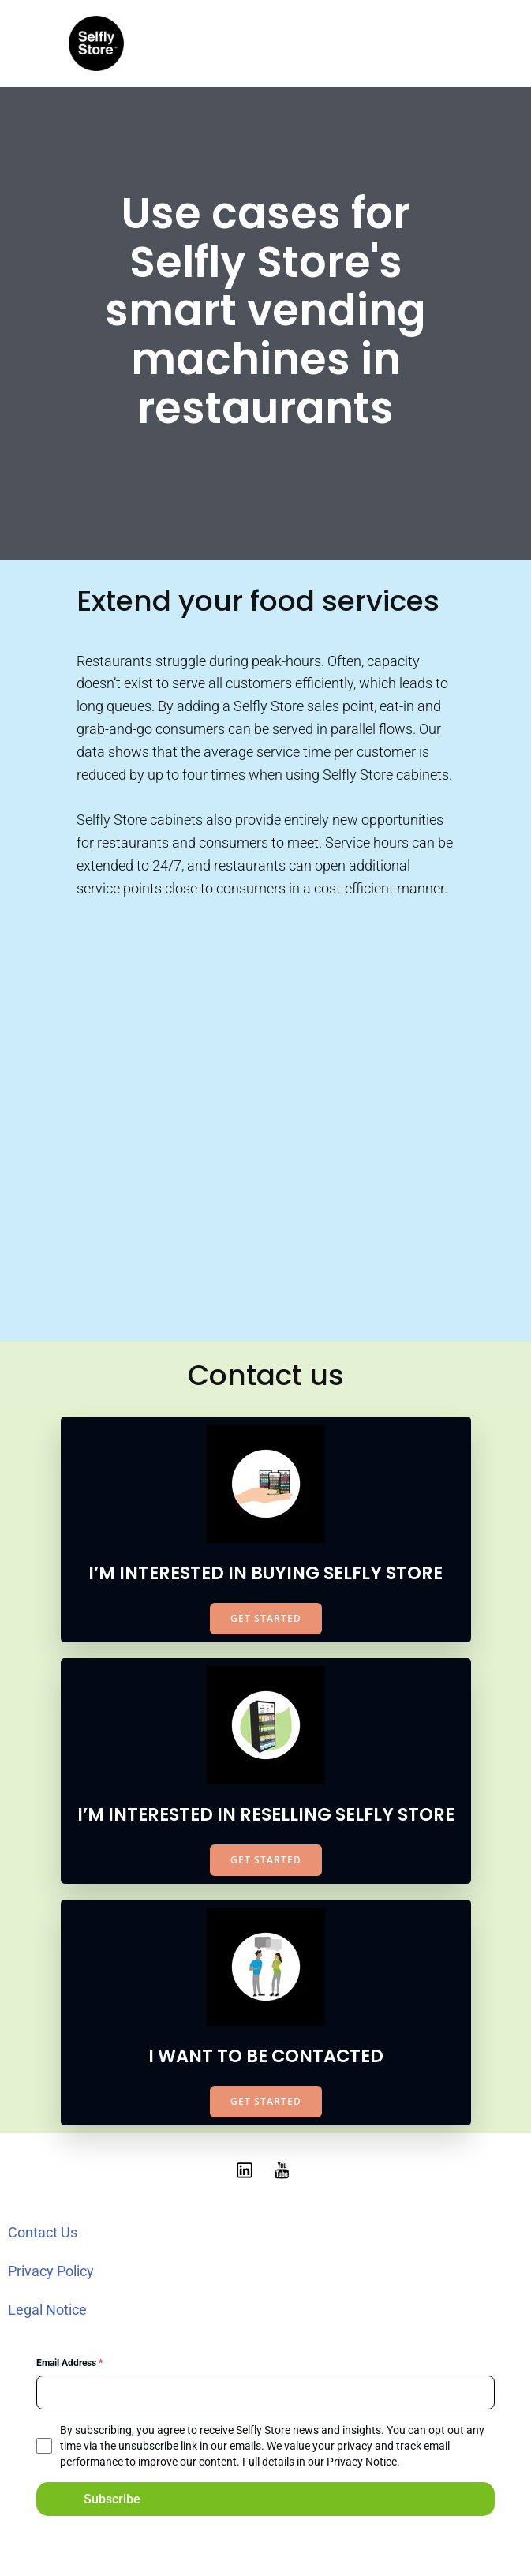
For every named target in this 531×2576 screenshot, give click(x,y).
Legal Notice (47, 2309)
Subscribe (112, 2499)
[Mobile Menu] (449, 43)
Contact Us (42, 2232)
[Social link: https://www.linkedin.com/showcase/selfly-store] (247, 2169)
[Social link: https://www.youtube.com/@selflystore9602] (285, 2169)
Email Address (69, 2362)
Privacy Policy (51, 2271)
